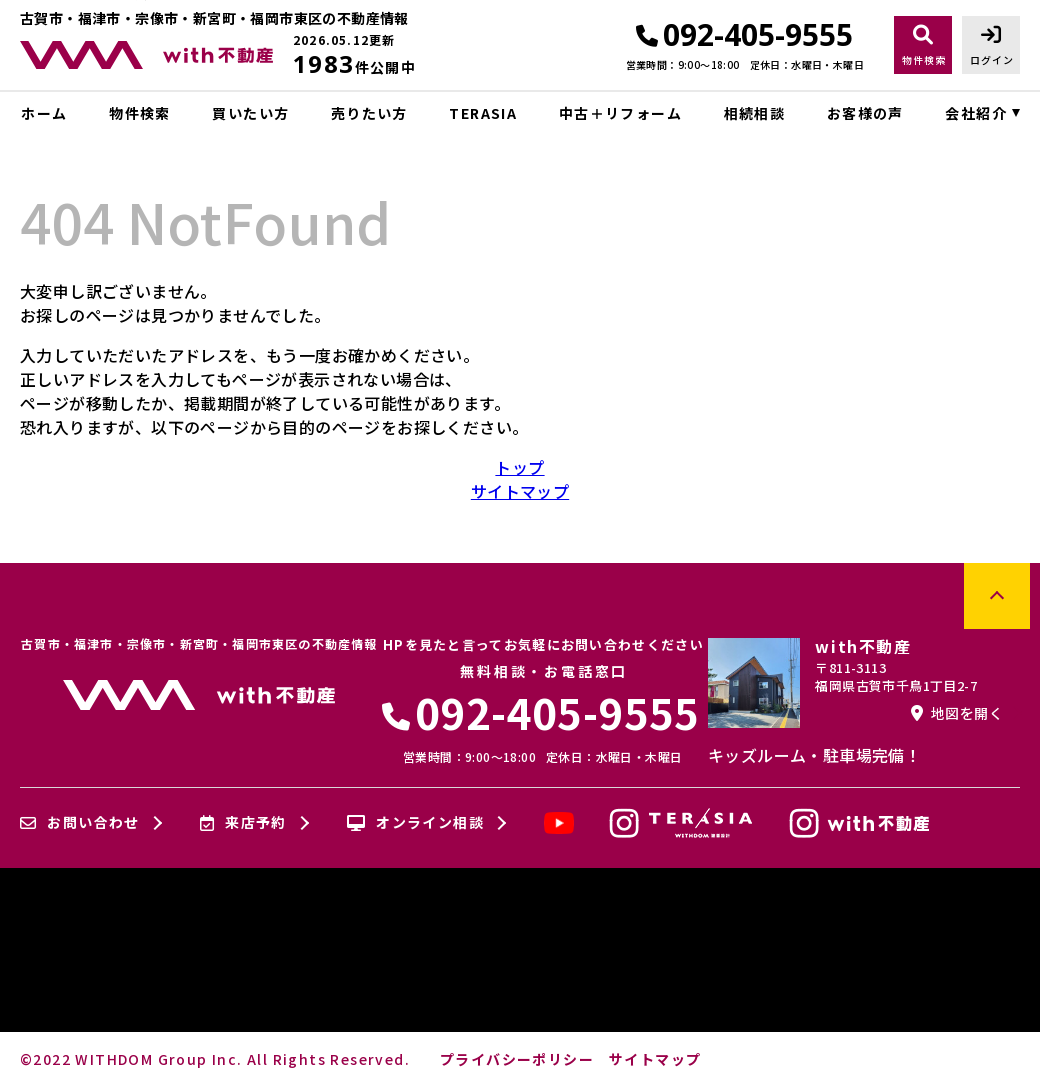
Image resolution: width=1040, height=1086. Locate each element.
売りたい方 (369, 113)
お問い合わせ (80, 823)
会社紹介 (976, 113)
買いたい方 (250, 113)
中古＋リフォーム (620, 113)
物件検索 (140, 113)
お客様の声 (865, 113)
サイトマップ (520, 491)
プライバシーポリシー (517, 1059)
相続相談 (755, 113)
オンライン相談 (415, 823)
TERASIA (483, 113)
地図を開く (957, 713)
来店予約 (243, 823)
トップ (519, 467)
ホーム (44, 113)
